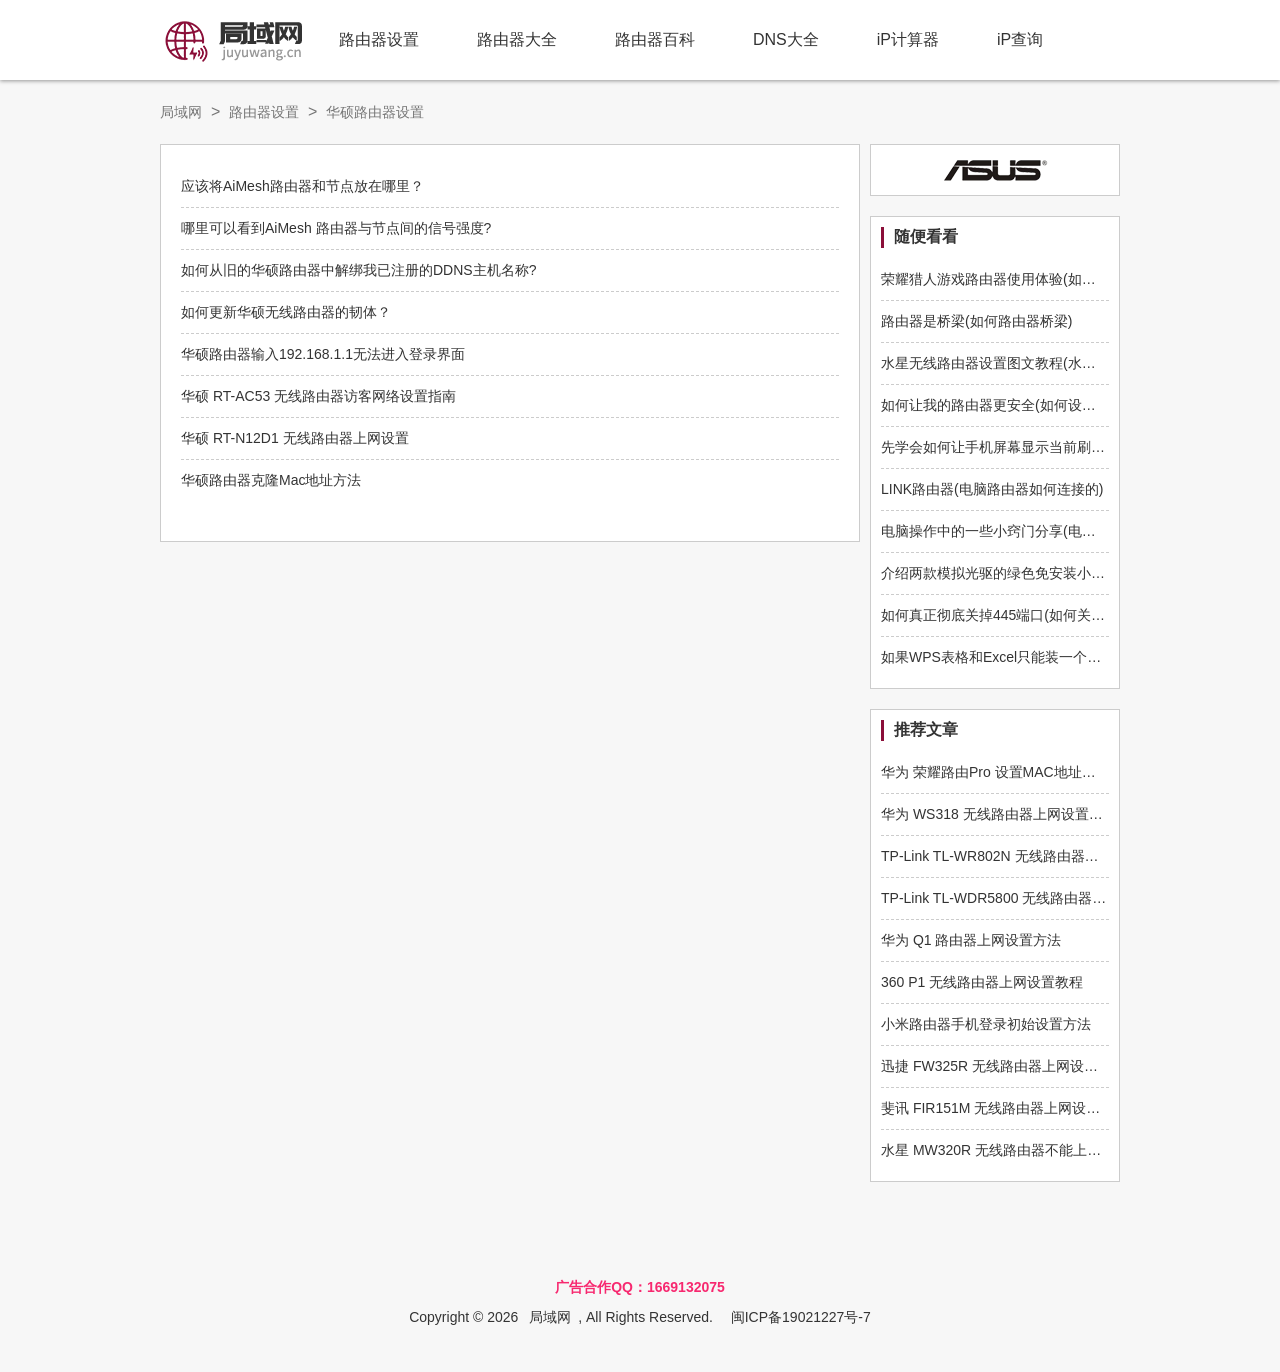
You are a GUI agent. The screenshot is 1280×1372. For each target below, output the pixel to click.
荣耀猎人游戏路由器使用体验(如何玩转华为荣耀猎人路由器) (1067, 279)
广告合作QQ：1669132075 (640, 1287)
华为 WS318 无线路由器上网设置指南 (999, 814)
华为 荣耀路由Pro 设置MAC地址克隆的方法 (1016, 772)
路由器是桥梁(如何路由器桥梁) (976, 321)
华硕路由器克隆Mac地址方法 (271, 480)
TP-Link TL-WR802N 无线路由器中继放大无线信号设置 (1053, 856)
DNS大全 (786, 39)
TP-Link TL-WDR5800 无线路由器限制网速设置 (1028, 898)
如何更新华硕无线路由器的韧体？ (286, 312)
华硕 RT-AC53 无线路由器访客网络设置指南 (318, 396)
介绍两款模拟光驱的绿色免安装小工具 (1000, 573)
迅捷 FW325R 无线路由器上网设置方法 (1003, 1066)
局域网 (181, 112)
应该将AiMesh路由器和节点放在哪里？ (302, 186)
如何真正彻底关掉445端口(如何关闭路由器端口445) (1042, 615)
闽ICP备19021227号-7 (801, 1317)
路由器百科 (655, 39)
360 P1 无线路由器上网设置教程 (982, 982)
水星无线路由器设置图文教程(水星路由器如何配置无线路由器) (1074, 363)
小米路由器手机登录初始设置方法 (986, 1024)
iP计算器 (908, 39)
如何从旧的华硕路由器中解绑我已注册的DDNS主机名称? (358, 270)
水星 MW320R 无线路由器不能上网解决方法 (1019, 1150)
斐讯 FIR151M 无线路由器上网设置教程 (1004, 1108)
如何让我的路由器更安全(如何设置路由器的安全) (1032, 405)
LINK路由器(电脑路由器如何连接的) (992, 489)
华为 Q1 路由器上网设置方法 (971, 940)
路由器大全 (517, 39)
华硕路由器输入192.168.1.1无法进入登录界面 (323, 354)
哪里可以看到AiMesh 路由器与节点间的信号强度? (336, 228)
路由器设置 (379, 39)
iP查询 (1020, 39)
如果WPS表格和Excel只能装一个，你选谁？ (1019, 657)
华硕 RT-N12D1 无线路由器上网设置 (295, 438)
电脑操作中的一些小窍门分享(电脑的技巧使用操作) (1039, 531)
